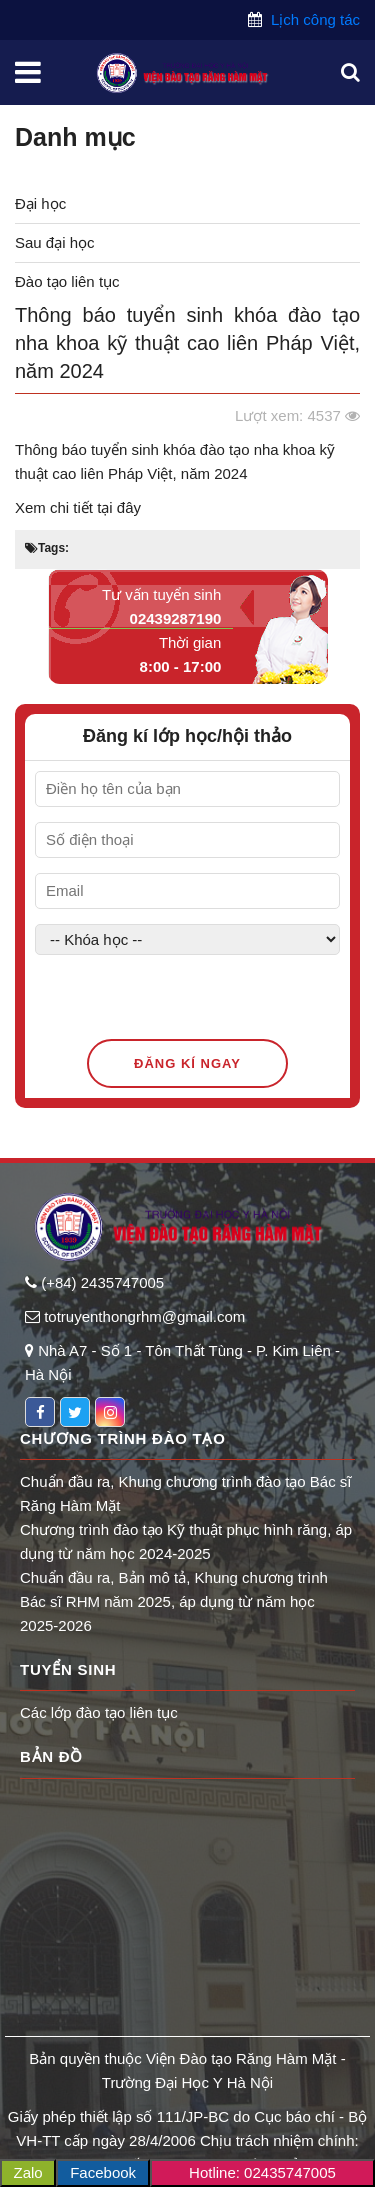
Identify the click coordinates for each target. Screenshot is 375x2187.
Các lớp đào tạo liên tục (99, 1712)
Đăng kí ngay (187, 1063)
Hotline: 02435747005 (262, 2172)
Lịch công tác (313, 19)
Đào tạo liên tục (67, 281)
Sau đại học (55, 242)
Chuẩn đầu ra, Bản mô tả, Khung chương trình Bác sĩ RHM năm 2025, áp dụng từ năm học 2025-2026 (174, 1601)
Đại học (40, 203)
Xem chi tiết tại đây (80, 507)
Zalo (28, 2172)
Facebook (103, 2172)
